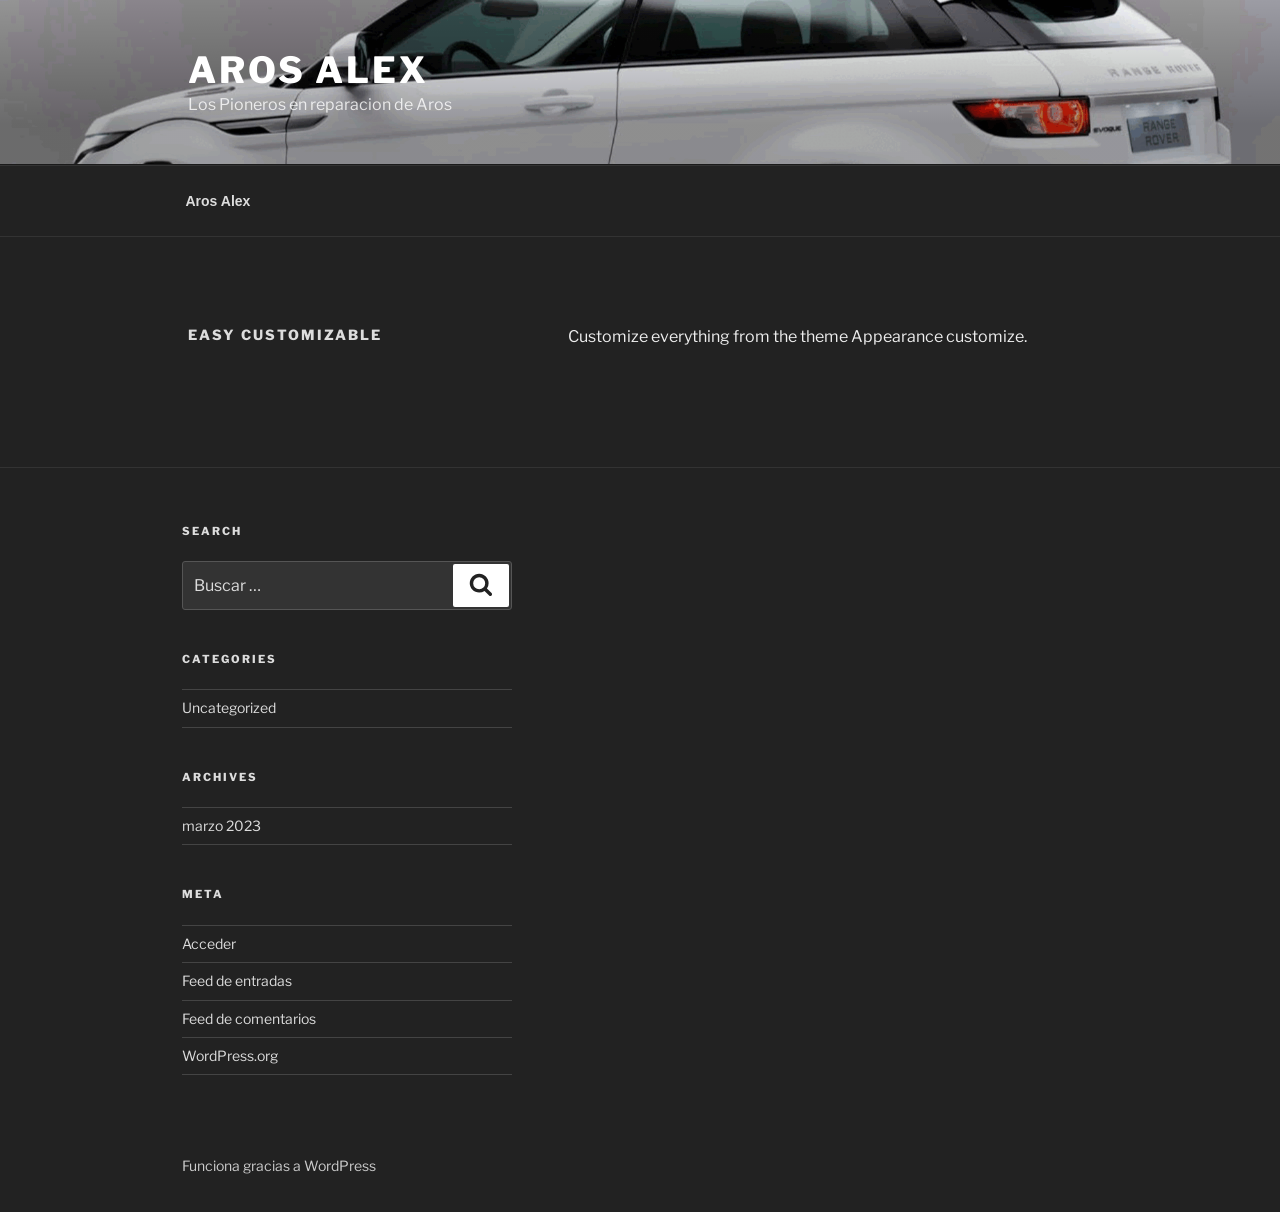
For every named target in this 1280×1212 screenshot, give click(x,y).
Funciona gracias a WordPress (279, 1165)
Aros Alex (308, 70)
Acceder (209, 943)
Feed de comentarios (249, 1018)
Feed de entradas (237, 980)
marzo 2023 (221, 825)
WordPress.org (230, 1055)
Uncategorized (229, 707)
